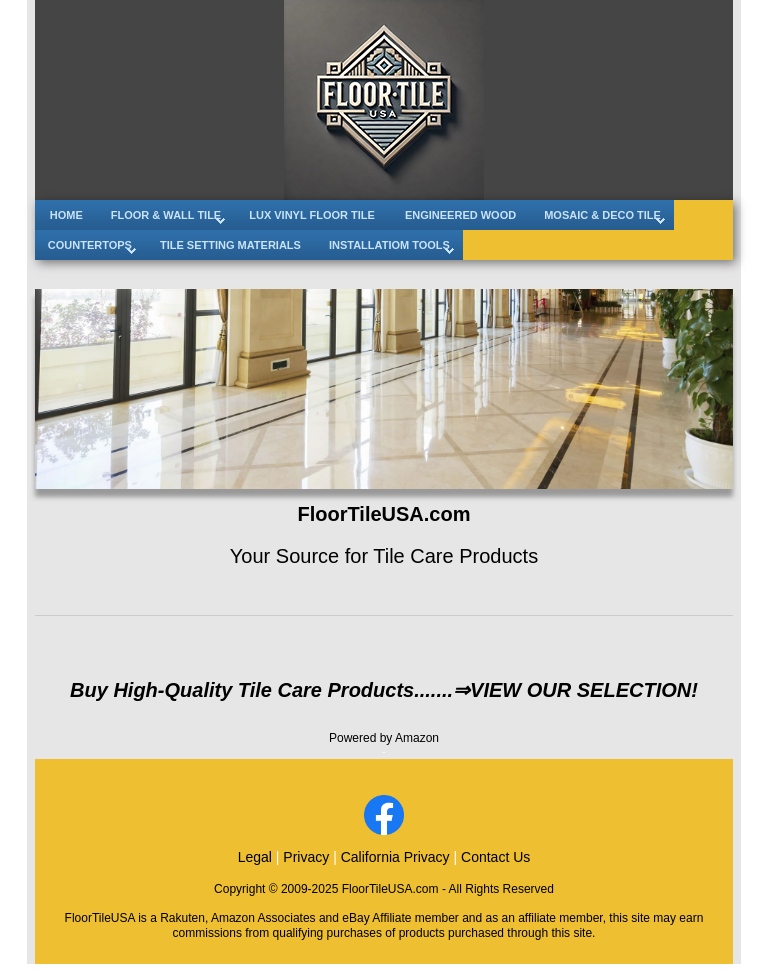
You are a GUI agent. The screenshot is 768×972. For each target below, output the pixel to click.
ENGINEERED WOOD (460, 215)
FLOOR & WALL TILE (166, 215)
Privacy (306, 857)
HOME (66, 215)
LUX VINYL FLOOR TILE (312, 215)
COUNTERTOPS (90, 245)
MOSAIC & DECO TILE (602, 215)
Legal (255, 857)
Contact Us (495, 857)
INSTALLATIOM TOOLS (389, 245)
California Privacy (395, 857)
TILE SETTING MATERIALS (230, 245)
